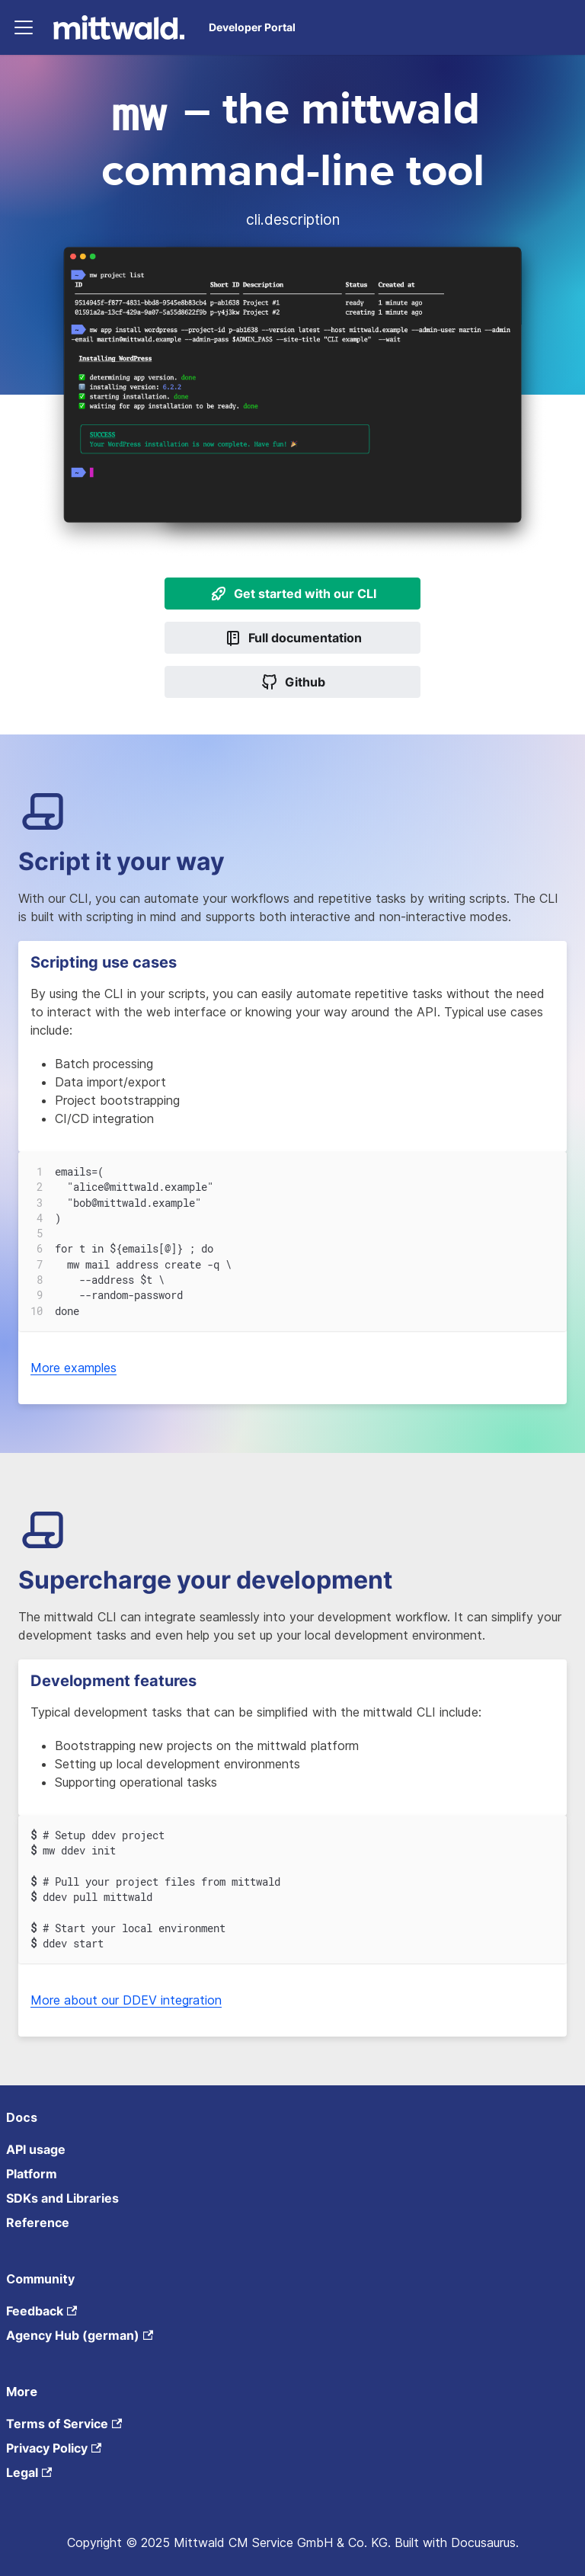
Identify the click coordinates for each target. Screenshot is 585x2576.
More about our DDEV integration (126, 2000)
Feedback (41, 2310)
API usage (36, 2149)
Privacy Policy (53, 2448)
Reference (37, 2222)
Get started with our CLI (292, 593)
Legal (29, 2472)
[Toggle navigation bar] (23, 27)
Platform (31, 2173)
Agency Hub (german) (79, 2335)
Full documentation (293, 638)
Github (293, 682)
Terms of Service (64, 2423)
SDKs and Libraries (62, 2198)
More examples (73, 1367)
